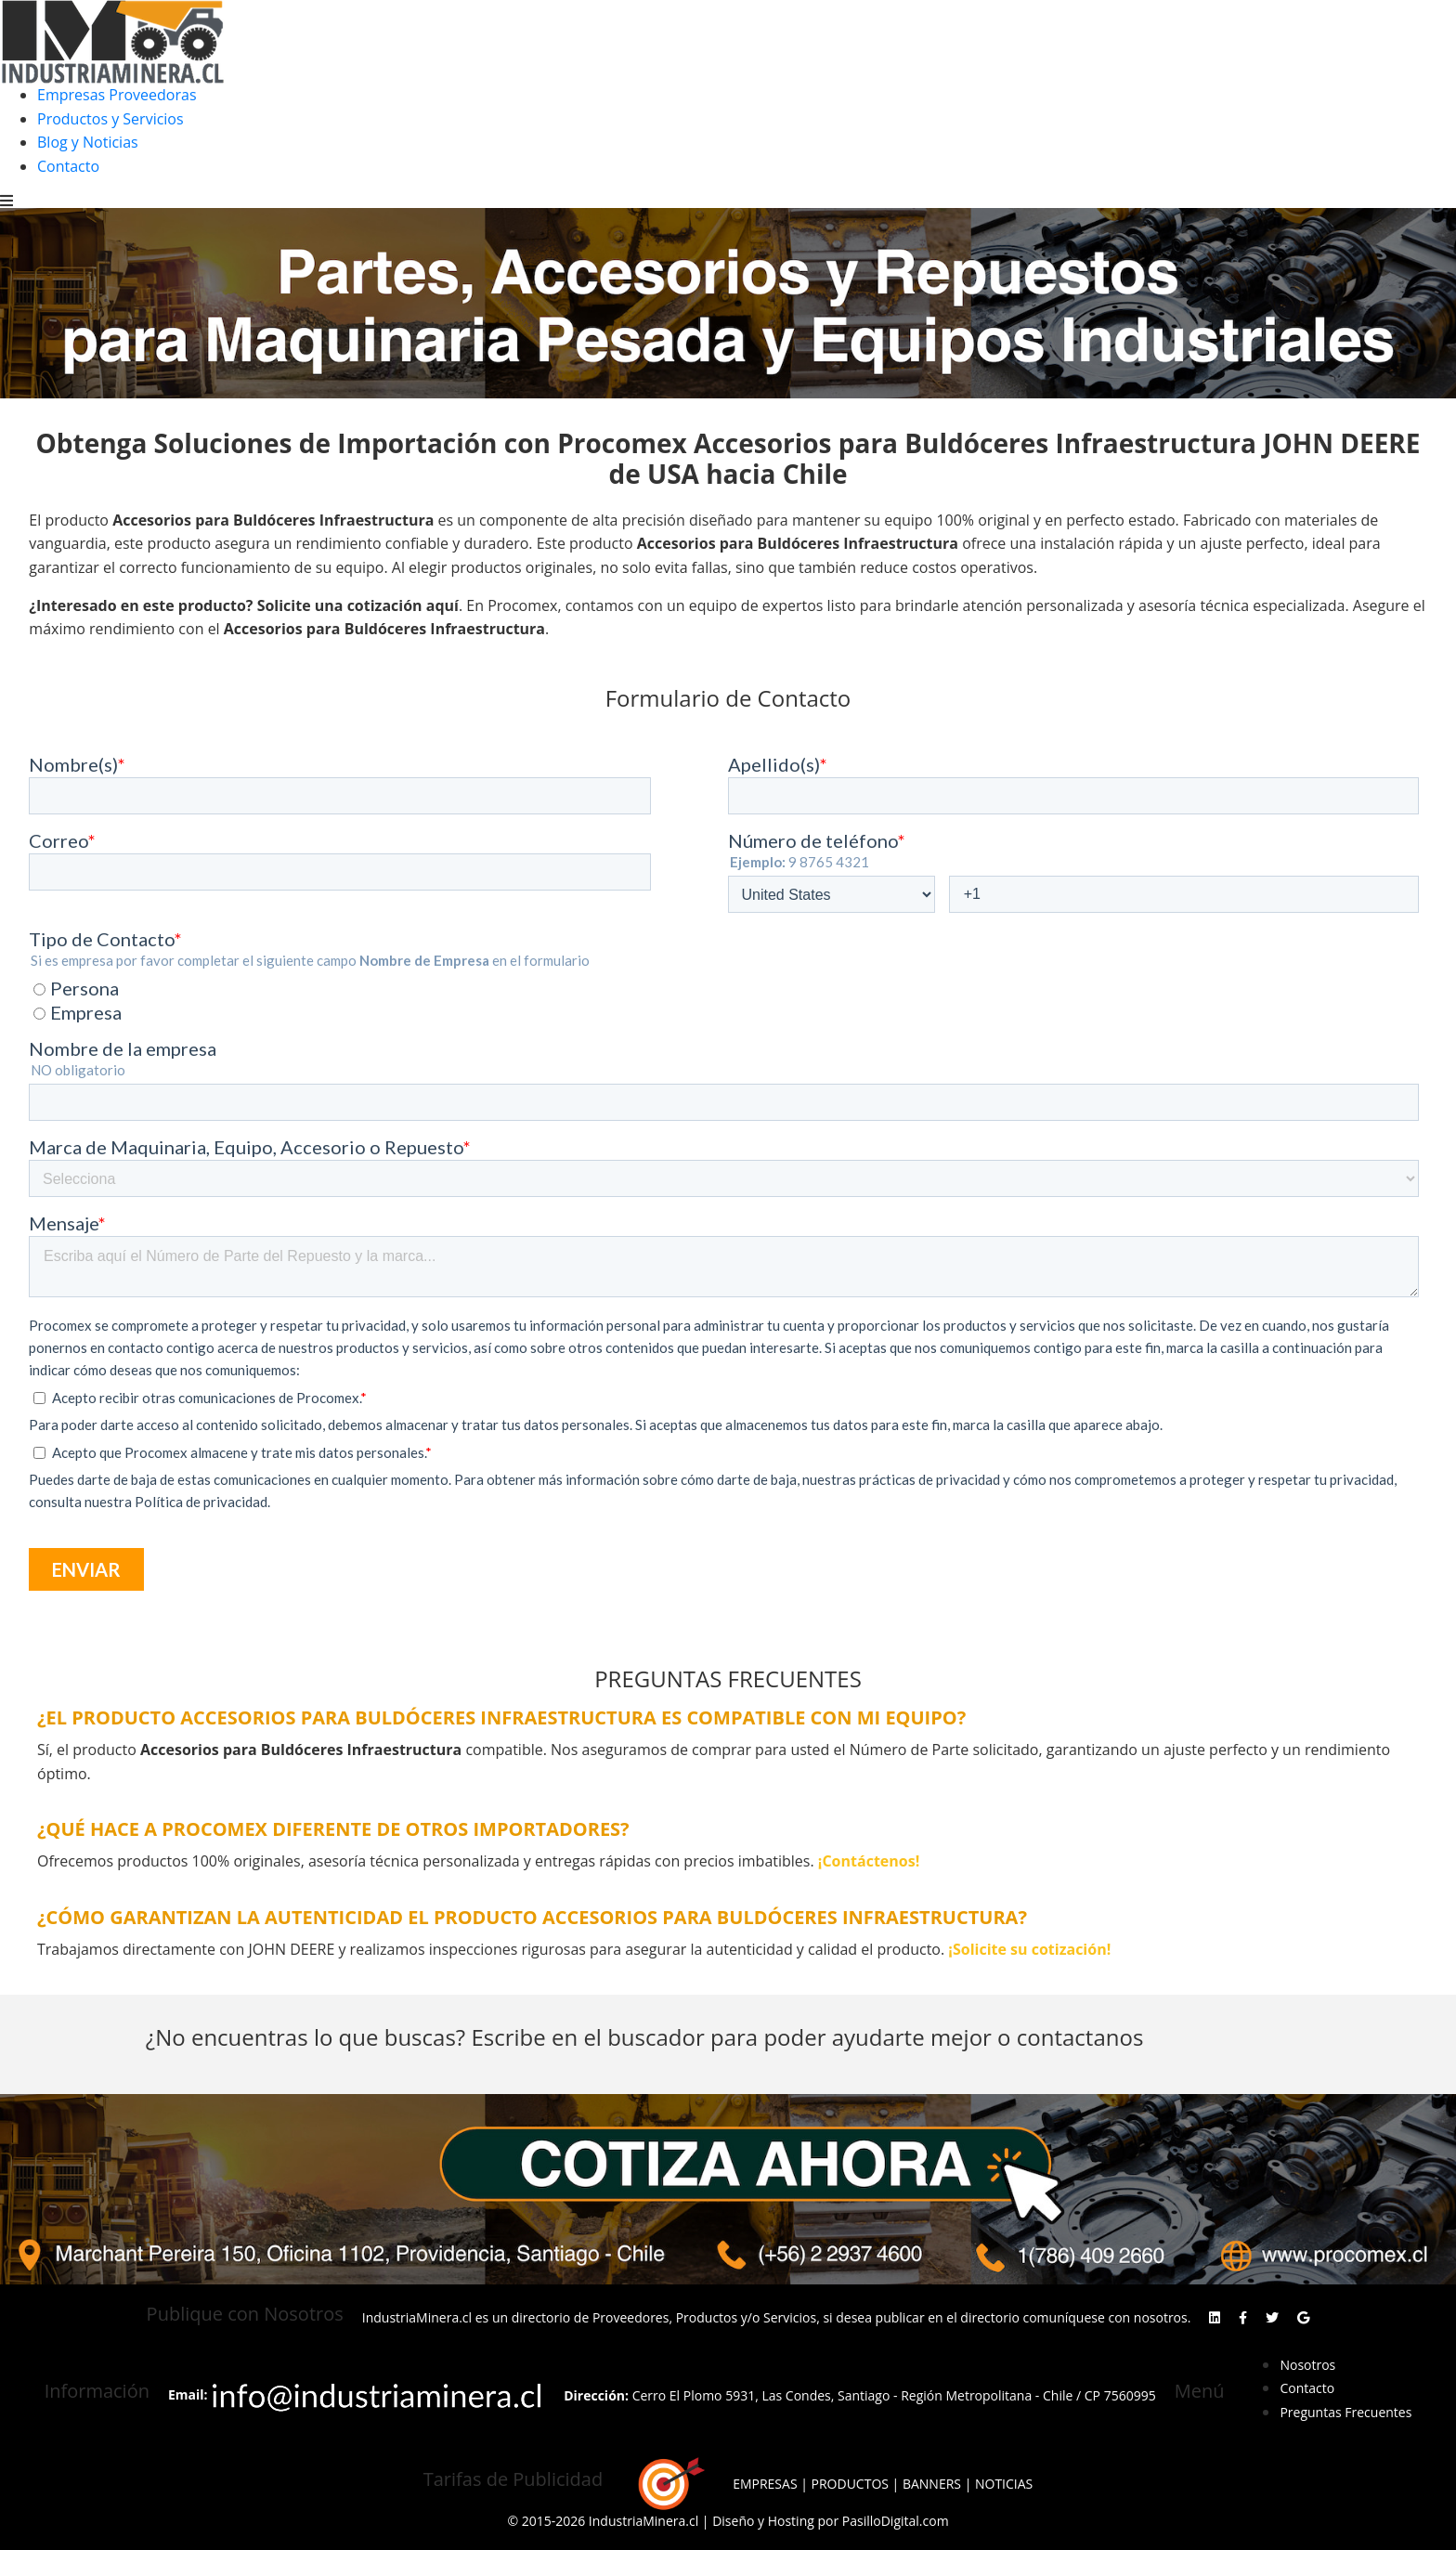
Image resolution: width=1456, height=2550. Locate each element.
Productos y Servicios (110, 119)
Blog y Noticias (87, 142)
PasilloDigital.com (895, 2521)
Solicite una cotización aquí (358, 605)
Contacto (68, 166)
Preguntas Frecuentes (1345, 2412)
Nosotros (1307, 2365)
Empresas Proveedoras (117, 95)
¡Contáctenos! (868, 1861)
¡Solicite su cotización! (1029, 1949)
